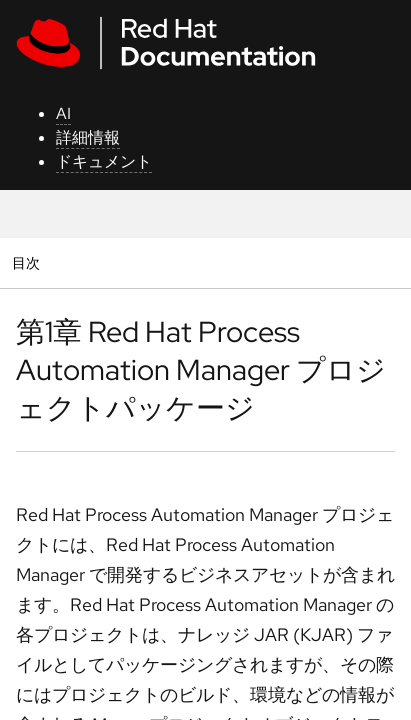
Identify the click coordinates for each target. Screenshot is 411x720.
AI (63, 113)
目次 (28, 262)
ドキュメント (104, 161)
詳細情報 (88, 137)
